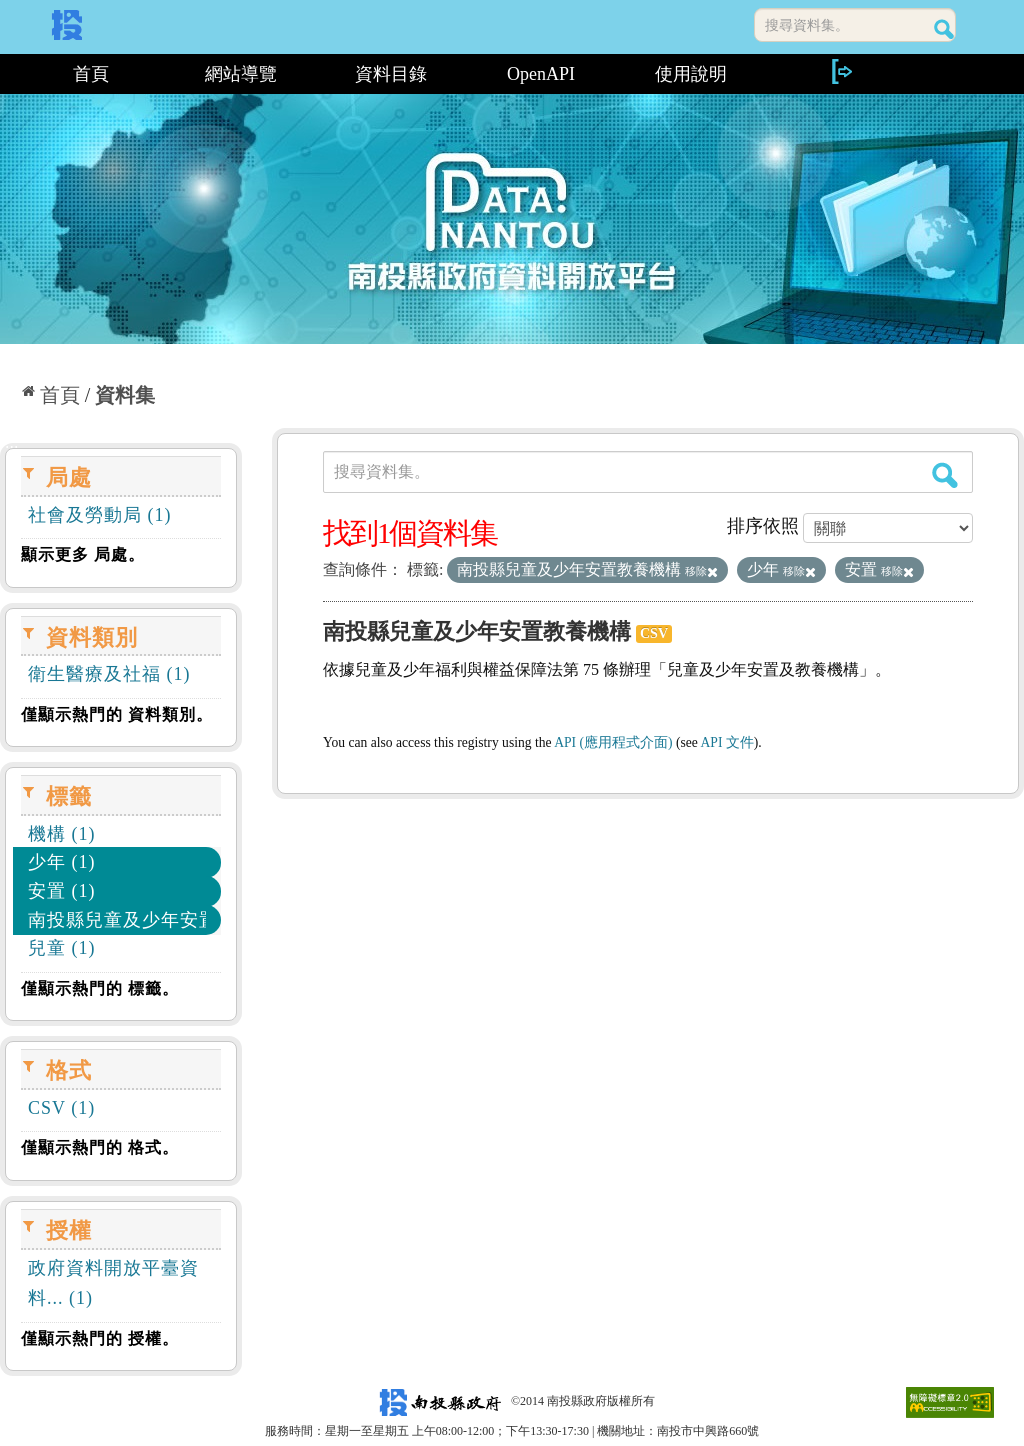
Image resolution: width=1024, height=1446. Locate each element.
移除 (701, 571)
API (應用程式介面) (613, 742)
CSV (654, 633)
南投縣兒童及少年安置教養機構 (477, 631)
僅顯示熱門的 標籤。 (100, 988)
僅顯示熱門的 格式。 (100, 1147)
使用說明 (691, 74)
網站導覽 (241, 74)
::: (7, 74)
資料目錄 (391, 74)
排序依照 (763, 526)
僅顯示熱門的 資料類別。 (117, 714)
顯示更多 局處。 (83, 554)
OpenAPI (541, 74)
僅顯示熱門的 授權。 (100, 1338)
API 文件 (727, 742)
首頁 (91, 74)
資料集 (125, 395)
